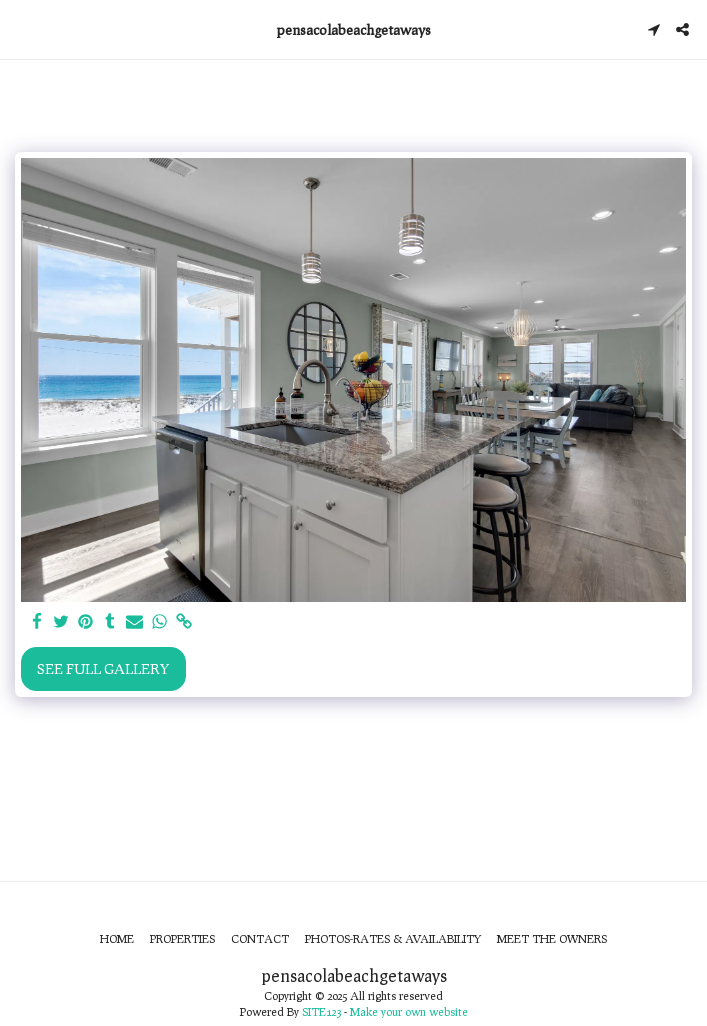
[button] (22, 29)
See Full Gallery (103, 668)
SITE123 (321, 1011)
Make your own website (409, 1011)
